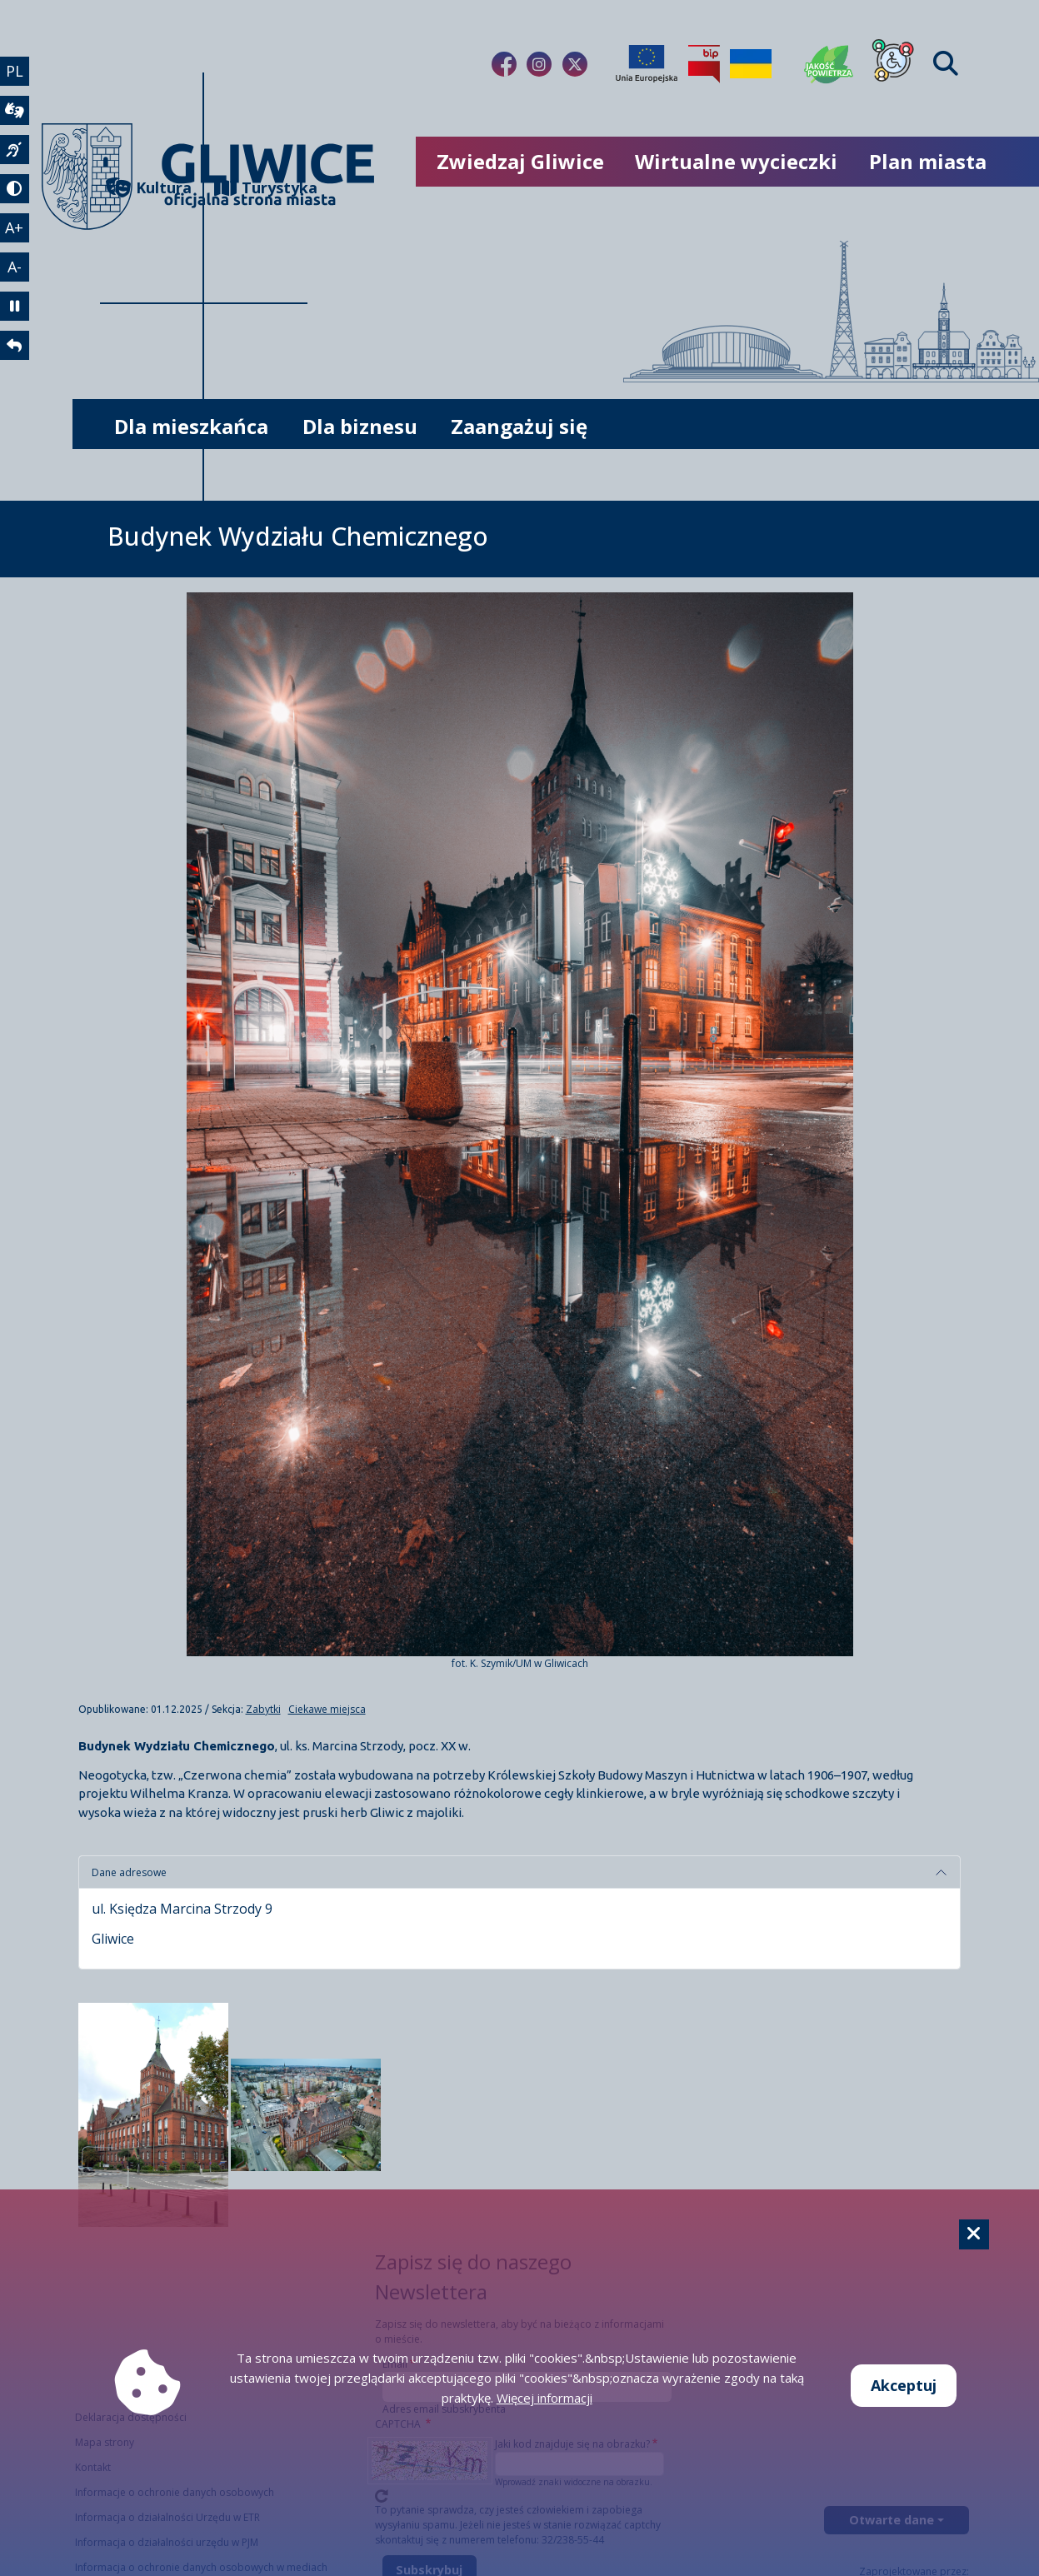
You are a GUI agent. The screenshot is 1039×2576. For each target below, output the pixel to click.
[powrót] (15, 352)
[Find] (945, 63)
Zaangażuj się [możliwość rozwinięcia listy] (519, 426)
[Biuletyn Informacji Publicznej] (704, 64)
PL (15, 71)
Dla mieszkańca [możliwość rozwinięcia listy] (191, 426)
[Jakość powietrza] (829, 64)
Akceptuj (904, 2385)
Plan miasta (928, 161)
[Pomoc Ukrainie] (751, 64)
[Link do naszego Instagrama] (539, 64)
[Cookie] (974, 2234)
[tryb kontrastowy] (15, 192)
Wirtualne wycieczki (736, 161)
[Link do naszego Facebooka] (504, 64)
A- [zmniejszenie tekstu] (15, 271)
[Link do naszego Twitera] (574, 64)
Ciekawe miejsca (327, 1709)
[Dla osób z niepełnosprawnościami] (893, 64)
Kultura (149, 187)
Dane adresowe (129, 1872)
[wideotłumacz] (15, 112)
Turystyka (260, 187)
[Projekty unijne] (646, 64)
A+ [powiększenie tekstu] (15, 231)
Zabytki (263, 1709)
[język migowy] (15, 152)
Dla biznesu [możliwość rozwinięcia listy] (359, 426)
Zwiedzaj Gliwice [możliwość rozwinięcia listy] (520, 161)
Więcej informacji (544, 2397)
